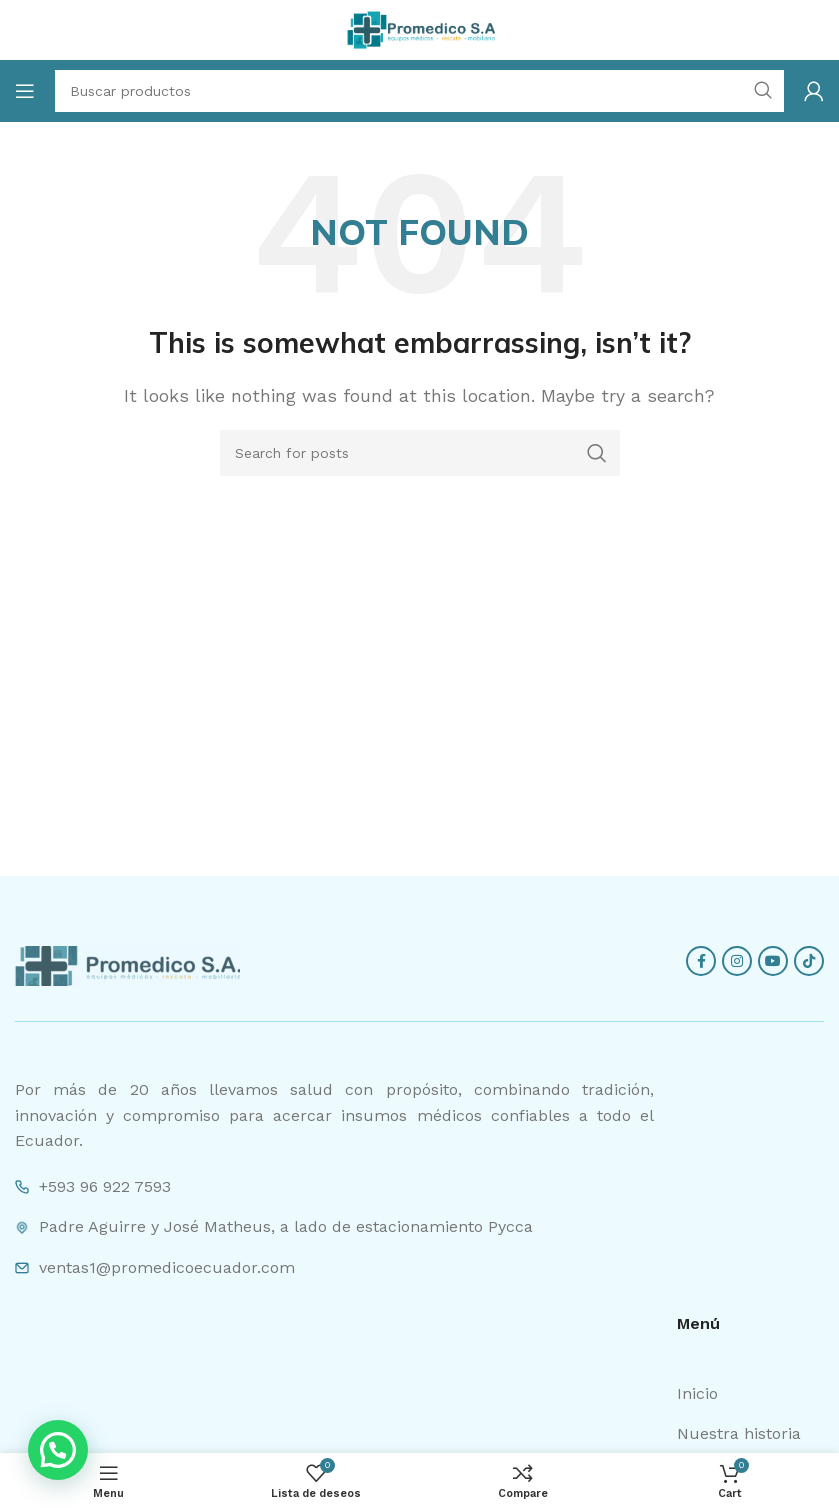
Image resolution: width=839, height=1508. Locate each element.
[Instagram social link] (737, 961)
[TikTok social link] (809, 961)
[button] (58, 1450)
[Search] (420, 453)
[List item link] (750, 1394)
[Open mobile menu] (25, 91)
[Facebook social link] (701, 961)
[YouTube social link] (773, 961)
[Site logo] (420, 28)
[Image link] (127, 964)
